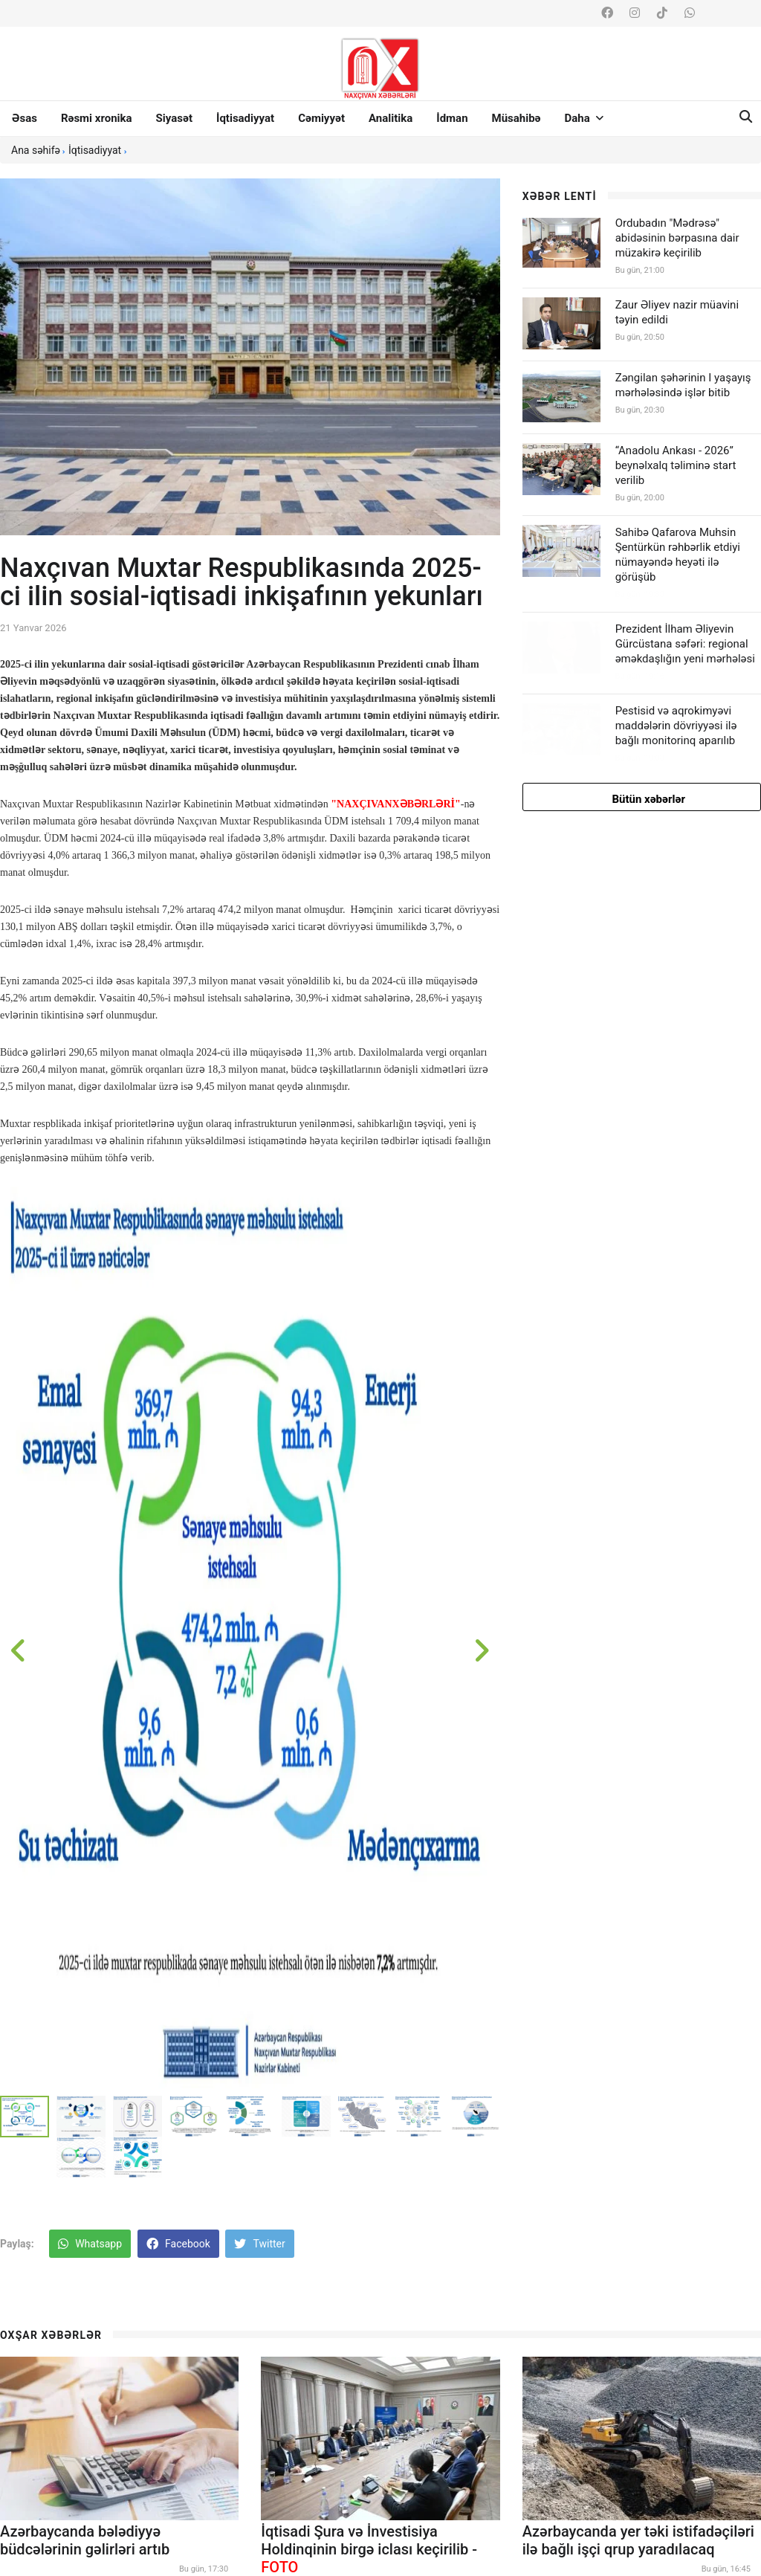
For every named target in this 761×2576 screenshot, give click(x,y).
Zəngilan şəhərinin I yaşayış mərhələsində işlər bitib (683, 385)
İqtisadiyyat (245, 118)
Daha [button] (584, 118)
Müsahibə (516, 118)
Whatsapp (90, 2244)
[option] (250, 1637)
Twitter (259, 2244)
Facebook (178, 2244)
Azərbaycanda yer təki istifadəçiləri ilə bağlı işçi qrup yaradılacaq (638, 2540)
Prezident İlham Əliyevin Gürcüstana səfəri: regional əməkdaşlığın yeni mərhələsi (685, 643)
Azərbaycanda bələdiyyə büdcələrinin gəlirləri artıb (84, 2540)
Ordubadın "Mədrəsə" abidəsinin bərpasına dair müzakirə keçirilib (677, 237)
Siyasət (174, 118)
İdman (451, 118)
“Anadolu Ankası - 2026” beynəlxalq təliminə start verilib (675, 465)
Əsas (24, 118)
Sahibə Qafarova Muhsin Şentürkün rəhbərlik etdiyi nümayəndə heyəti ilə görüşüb (677, 555)
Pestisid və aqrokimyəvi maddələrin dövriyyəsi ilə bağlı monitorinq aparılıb (676, 725)
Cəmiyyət (321, 118)
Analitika (390, 118)
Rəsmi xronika (96, 118)
